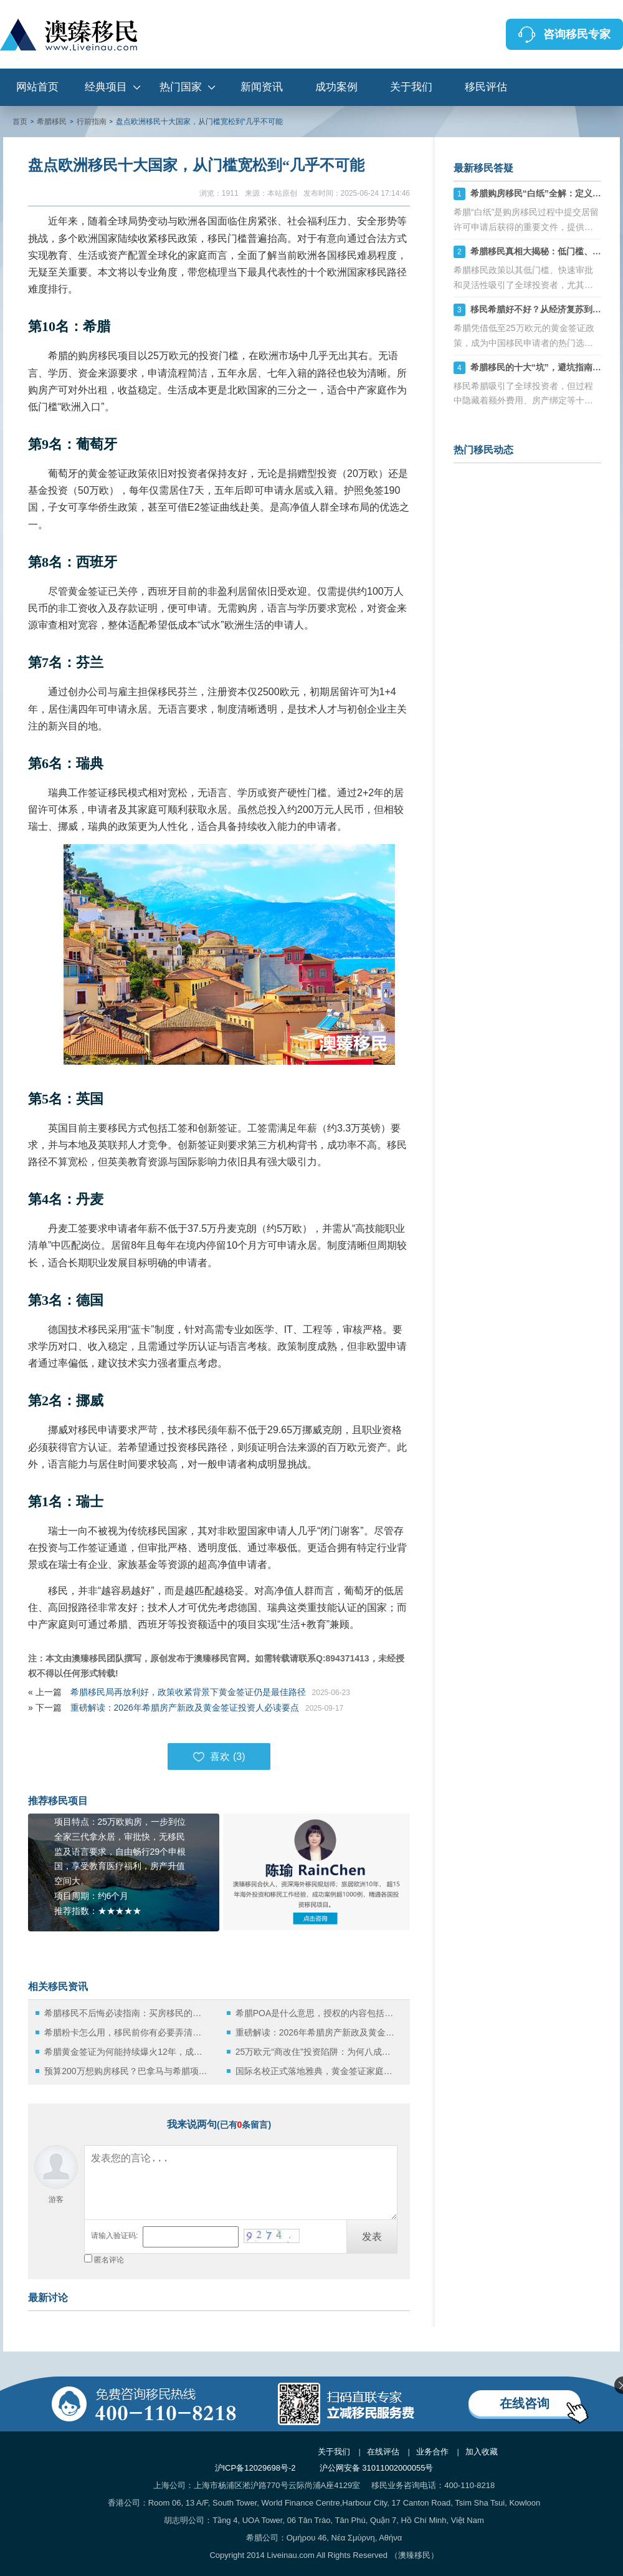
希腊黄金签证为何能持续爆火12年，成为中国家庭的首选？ (126, 2052)
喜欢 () (219, 1757)
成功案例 (336, 87)
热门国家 (180, 87)
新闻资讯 (261, 87)
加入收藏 (481, 2451)
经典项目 (106, 87)
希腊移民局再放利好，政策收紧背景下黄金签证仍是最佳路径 (188, 1692)
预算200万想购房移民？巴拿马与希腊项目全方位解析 (126, 2071)
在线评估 (383, 2451)
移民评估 (486, 87)
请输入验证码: (114, 2235)
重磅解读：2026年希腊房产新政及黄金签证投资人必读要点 (184, 1708)
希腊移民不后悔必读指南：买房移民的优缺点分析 (126, 2013)
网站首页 (37, 87)
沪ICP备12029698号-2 (255, 2468)
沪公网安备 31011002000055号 (377, 2468)
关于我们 (411, 87)
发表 (372, 2236)
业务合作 (432, 2451)
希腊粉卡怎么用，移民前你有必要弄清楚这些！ (126, 2032)
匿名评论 (109, 2260)
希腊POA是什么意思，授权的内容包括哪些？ (317, 2013)
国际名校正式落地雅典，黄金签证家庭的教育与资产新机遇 (317, 2071)
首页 (19, 121)
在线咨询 (524, 2403)
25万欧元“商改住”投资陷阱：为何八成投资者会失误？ (317, 2052)
